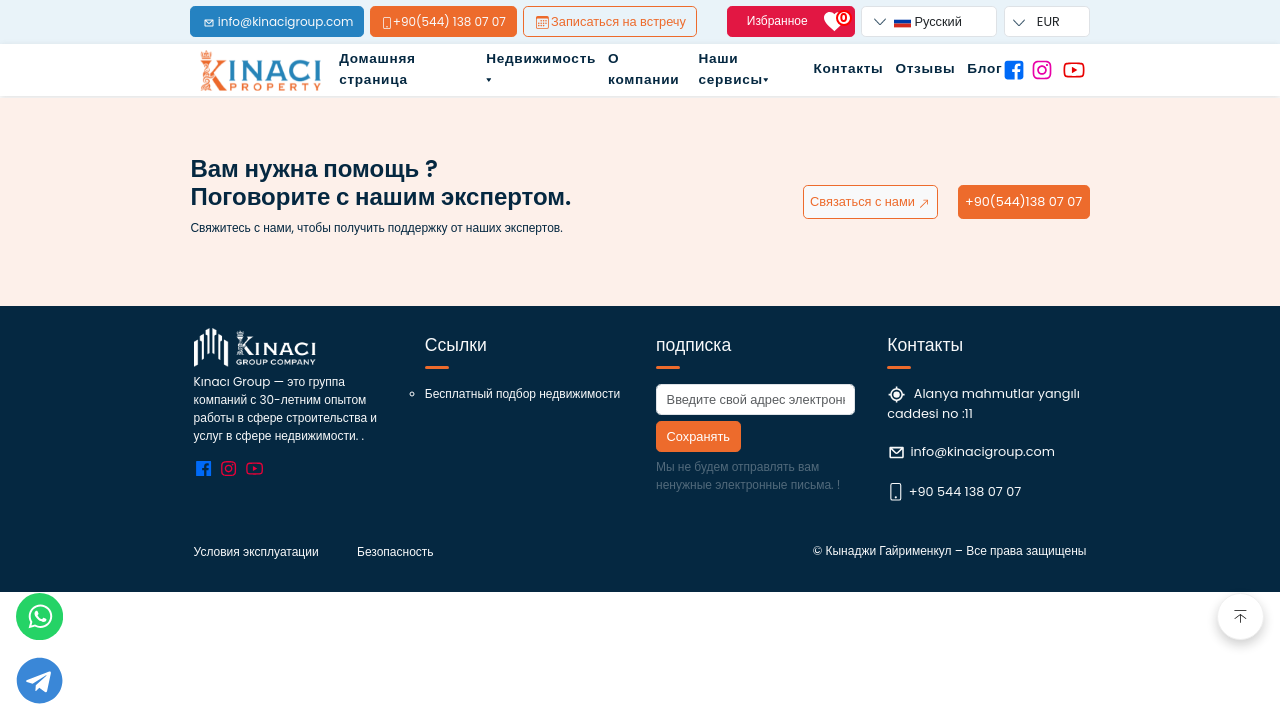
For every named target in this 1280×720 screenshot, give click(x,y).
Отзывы (925, 68)
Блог (984, 68)
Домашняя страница (377, 68)
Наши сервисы (733, 68)
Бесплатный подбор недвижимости (522, 393)
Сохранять (698, 436)
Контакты (849, 68)
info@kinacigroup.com (982, 451)
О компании (643, 68)
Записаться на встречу (611, 21)
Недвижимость (541, 65)
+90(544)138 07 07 (1023, 201)
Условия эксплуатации (256, 551)
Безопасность (395, 551)
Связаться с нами (870, 201)
